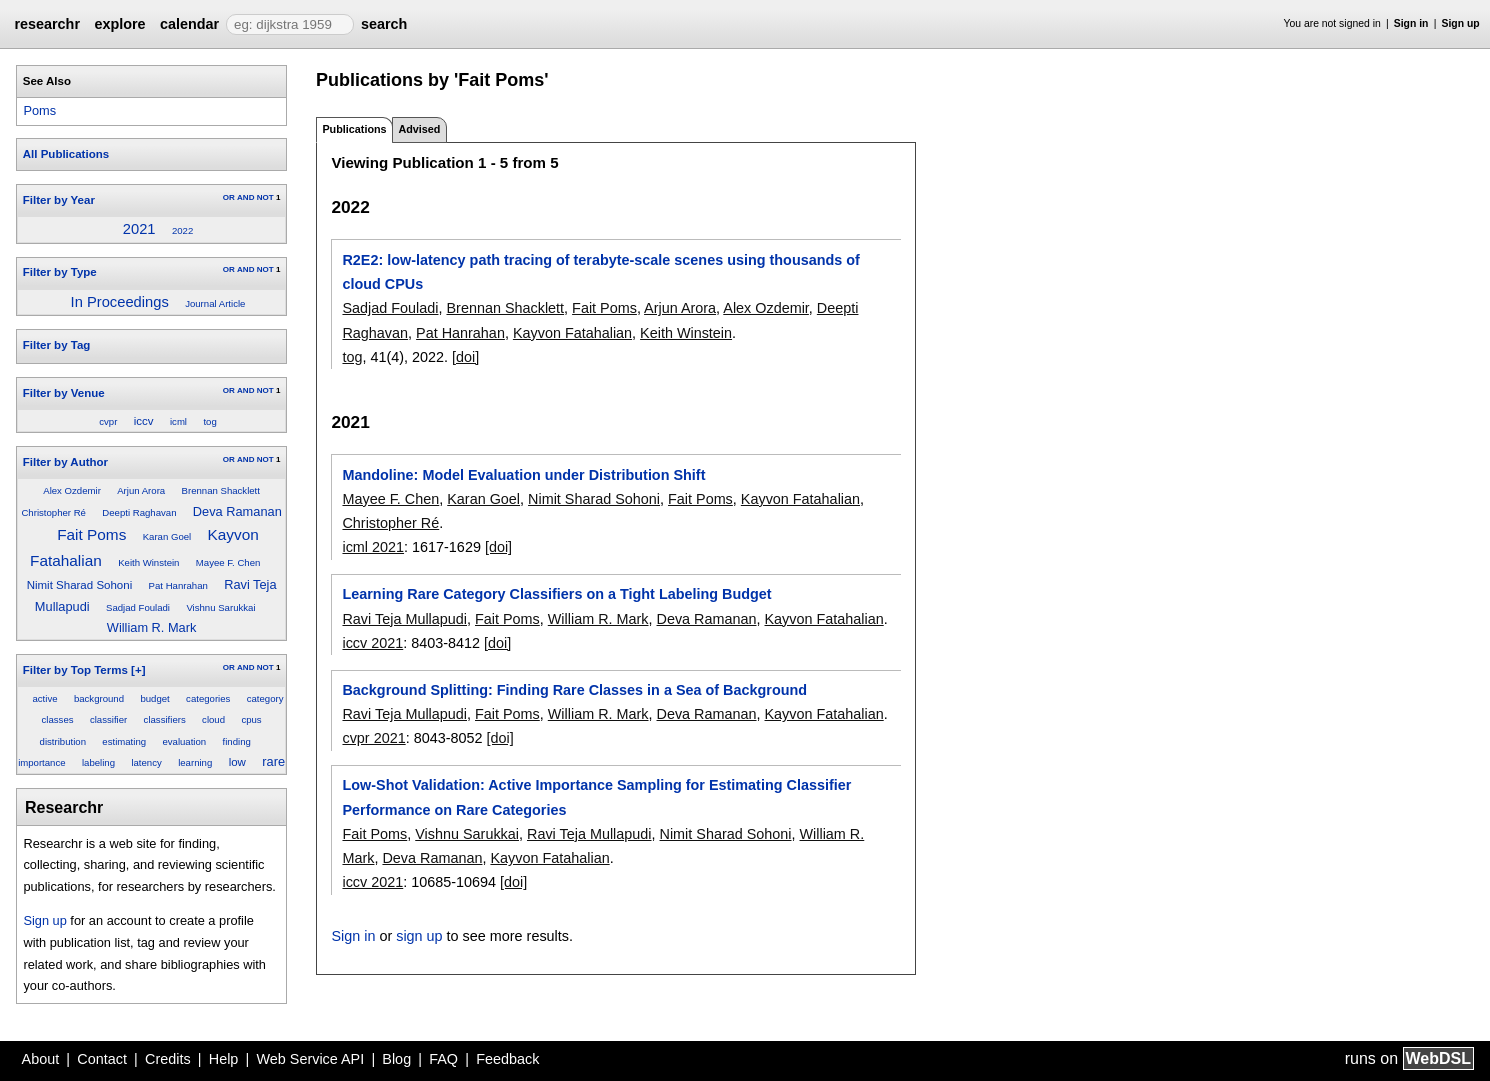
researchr (47, 24)
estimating (124, 741)
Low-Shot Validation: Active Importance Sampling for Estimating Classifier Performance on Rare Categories (596, 797)
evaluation (184, 741)
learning (195, 762)
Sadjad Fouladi (138, 607)
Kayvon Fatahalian (572, 333)
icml (178, 421)
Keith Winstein (148, 562)
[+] (138, 670)
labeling (98, 762)
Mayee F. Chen (228, 562)
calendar (189, 24)
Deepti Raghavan (139, 512)
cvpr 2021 (373, 738)
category (265, 698)
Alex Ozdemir (72, 490)
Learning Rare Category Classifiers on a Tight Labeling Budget (556, 594)
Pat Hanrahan (178, 585)
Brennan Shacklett (221, 490)
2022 (182, 230)
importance (41, 762)
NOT (265, 197)
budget (154, 698)
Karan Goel (167, 536)
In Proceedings (120, 302)
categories (208, 698)
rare (273, 761)
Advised (419, 129)
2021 (139, 229)
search (384, 24)
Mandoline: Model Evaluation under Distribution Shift (523, 475)
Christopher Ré (53, 512)
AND (245, 197)
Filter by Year (59, 200)
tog (209, 421)
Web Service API (310, 1059)
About (41, 1059)
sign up (419, 936)
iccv (144, 421)
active (44, 698)
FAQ (443, 1059)
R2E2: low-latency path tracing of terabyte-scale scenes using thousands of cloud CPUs (600, 272)
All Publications (66, 154)
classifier (108, 719)
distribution (63, 741)
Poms (39, 110)
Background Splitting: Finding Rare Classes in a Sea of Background (574, 690)
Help (224, 1059)
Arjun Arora (141, 490)
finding (237, 741)
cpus (251, 719)
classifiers (165, 719)
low (237, 762)
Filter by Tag (57, 345)
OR (229, 197)
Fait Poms (91, 534)
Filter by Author (65, 462)
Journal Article (215, 303)
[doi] (465, 357)
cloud (213, 719)
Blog (396, 1059)
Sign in (1411, 23)
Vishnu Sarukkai (220, 607)
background (99, 698)
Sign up (1461, 23)
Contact (102, 1059)
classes (58, 719)
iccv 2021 (372, 643)
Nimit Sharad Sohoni (80, 585)
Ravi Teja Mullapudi (404, 619)
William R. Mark (152, 627)
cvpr (108, 421)
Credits (168, 1059)
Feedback (507, 1059)
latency (146, 762)
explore (119, 24)
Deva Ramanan (237, 511)
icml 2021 (373, 547)
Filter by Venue (64, 393)
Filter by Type (60, 272)
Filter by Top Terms (75, 670)
